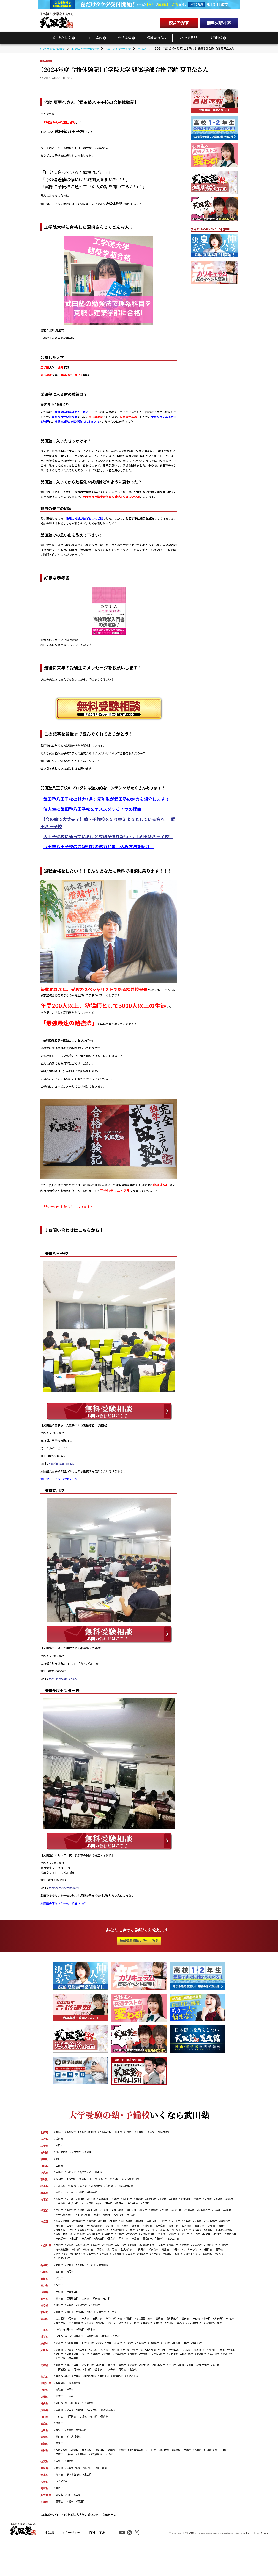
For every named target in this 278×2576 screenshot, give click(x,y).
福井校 (60, 2299)
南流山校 (190, 2215)
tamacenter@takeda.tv (64, 1888)
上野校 (98, 2236)
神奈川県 (45, 2257)
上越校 (72, 2278)
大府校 (144, 2339)
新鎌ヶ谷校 (124, 2215)
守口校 (110, 2377)
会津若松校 (89, 2174)
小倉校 (77, 2479)
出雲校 (72, 2422)
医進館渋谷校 (205, 2240)
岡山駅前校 (80, 2429)
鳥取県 (44, 2415)
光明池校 (90, 2382)
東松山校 (85, 2208)
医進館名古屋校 (85, 2344)
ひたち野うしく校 (139, 2182)
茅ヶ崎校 (197, 2266)
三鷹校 (174, 2240)
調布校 (159, 2231)
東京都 (44, 2227)
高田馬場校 (135, 2226)
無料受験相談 (219, 23)
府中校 (227, 2236)
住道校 (175, 2373)
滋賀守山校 (80, 2358)
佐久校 (113, 2314)
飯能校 (72, 2208)
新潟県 (44, 2278)
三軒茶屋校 (228, 2226)
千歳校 (150, 2132)
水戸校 (74, 2182)
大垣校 (72, 2321)
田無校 (164, 2236)
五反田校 (169, 2245)
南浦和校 (161, 2203)
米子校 (72, 2415)
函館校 (138, 2132)
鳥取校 (60, 2415)
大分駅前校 (62, 2512)
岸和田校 (187, 2373)
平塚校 (142, 2257)
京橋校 (134, 2377)
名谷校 (154, 2394)
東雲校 (223, 2245)
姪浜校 (191, 2479)
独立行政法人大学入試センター (81, 2547)
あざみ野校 (86, 2257)
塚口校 (104, 2394)
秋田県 (44, 2160)
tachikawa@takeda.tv (63, 1679)
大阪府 (44, 2373)
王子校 (86, 2245)
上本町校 (161, 2373)
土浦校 (86, 2182)
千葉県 (44, 2215)
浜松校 (72, 2328)
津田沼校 (96, 2215)
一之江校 (73, 2245)
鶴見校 (190, 2262)
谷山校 (80, 2526)
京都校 (60, 2366)
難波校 (122, 2377)
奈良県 (44, 2401)
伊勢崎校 (96, 2196)
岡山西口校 (62, 2429)
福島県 (44, 2175)
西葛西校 (162, 2226)
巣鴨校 (98, 2231)
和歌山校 (61, 2408)
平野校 (72, 2373)
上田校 (89, 2314)
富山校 (60, 2285)
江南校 (171, 2339)
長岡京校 (151, 2366)
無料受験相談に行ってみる (139, 1940)
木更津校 (204, 2215)
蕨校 (128, 2208)
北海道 (44, 2132)
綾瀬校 (98, 2245)
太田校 (72, 2196)
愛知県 (44, 2335)
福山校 (72, 2436)
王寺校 (80, 2401)
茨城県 (44, 2182)
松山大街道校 (76, 2465)
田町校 (176, 2226)
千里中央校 (227, 2373)
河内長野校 (95, 2377)
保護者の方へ (156, 37)
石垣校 (84, 2533)
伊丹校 (118, 2389)
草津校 (112, 2358)
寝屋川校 (146, 2373)
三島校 (119, 2328)
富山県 (44, 2285)
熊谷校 (60, 2203)
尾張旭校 (157, 2339)
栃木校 (86, 2189)
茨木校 (213, 2373)
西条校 (84, 2436)
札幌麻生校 (111, 2132)
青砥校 (221, 2240)
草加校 (186, 2203)
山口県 (44, 2444)
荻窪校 (214, 2226)
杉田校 (222, 2266)
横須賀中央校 (157, 2257)
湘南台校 (176, 2262)
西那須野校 (101, 2189)
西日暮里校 (145, 2240)
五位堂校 (110, 2401)
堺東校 (98, 2373)
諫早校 (92, 2498)
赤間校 (60, 2483)
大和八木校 (141, 2401)
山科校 (126, 2366)
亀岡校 (191, 2366)
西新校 (130, 2479)
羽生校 (139, 2208)
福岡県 (44, 2479)
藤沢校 (101, 2257)
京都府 (44, 2366)
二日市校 (163, 2479)
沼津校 (84, 2328)
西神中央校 (220, 2389)
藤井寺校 (119, 2382)
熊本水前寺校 (76, 2505)
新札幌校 (73, 2132)
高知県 (44, 2472)
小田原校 (128, 2257)
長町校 (92, 2153)
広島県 (44, 2436)
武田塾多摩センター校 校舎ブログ (63, 1903)
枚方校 (110, 2373)
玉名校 (92, 2505)
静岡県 (44, 2328)
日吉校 (60, 2262)
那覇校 (60, 2533)
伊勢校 (84, 2351)
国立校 (197, 2245)
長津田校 (141, 2266)
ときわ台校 (124, 2245)
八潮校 (180, 2208)
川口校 (84, 2203)
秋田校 (60, 2160)
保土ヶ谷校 (62, 2271)
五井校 (126, 2219)
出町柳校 (165, 2366)
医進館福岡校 (146, 2479)
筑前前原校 (112, 2483)
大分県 (44, 2512)
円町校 (138, 2366)
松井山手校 (92, 2366)
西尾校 (133, 2339)
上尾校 (175, 2203)
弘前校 (60, 2139)
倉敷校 (94, 2429)
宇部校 (86, 2443)
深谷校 (60, 2208)
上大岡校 (130, 2262)
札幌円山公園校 (91, 2132)
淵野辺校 (182, 2266)
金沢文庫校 (146, 2262)
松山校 (60, 2465)
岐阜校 (60, 2321)
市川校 (60, 2215)
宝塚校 (142, 2389)
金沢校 (60, 2292)
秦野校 (202, 2262)
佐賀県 (44, 2491)
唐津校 (72, 2491)
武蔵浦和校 (165, 2208)
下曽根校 (96, 2483)
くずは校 (207, 2377)
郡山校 (103, 2174)
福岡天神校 (62, 2479)
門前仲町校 (82, 2226)
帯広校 (162, 2132)
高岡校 (72, 2285)
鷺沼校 (210, 2266)
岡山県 (44, 2429)
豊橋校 (172, 2335)
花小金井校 (90, 2250)
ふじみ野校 (115, 2208)
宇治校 (179, 2366)
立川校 (120, 2226)
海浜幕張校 (220, 2215)
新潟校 (60, 2278)
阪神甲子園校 (201, 2389)
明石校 (106, 2389)
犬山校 (209, 2339)
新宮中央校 (229, 2479)
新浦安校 (73, 2215)
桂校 (201, 2366)
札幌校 (60, 2132)
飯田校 (101, 2314)
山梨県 (44, 2307)
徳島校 (60, 2450)
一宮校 (213, 2335)
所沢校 (95, 2203)
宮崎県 (44, 2519)
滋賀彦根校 (97, 2358)
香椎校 (118, 2479)
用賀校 (72, 2240)
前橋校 (84, 2196)
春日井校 (102, 2335)
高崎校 (60, 2196)
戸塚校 (117, 2262)
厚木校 (60, 2257)
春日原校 (177, 2479)
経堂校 (156, 2245)
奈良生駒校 (94, 2401)
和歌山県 (45, 2408)
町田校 (108, 2226)
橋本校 (200, 2257)
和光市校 (99, 2208)
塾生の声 (46, 61)
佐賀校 (60, 2491)
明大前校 (216, 2231)
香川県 (44, 2458)
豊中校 (134, 2373)
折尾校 (84, 2483)
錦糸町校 (61, 2231)
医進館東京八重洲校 (68, 2250)
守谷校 (121, 2182)
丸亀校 (72, 2458)
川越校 (122, 2203)
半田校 (224, 2335)
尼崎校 (142, 2394)
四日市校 (70, 2351)
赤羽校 (130, 2231)
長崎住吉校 (106, 2498)
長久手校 (87, 2339)
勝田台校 (140, 2215)
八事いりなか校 (120, 2335)
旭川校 (126, 2132)
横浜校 (72, 2257)
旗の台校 (187, 2240)
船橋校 (165, 2215)
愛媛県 (44, 2465)
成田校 (177, 2215)
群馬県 (44, 2196)
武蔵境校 (183, 2245)
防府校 (110, 2443)
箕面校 (69, 2377)
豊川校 (197, 2339)
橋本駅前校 (77, 2408)
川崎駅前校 (79, 2271)
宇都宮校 (61, 2189)
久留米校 (105, 2479)
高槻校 (122, 2373)
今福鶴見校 (148, 2377)
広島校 (60, 2436)
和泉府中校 (223, 2377)
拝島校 (215, 2236)
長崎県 (44, 2498)
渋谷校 (72, 2236)
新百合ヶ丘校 (110, 2266)
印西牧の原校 (110, 2219)
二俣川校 (162, 2262)
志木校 (148, 2203)
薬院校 (72, 2483)
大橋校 (203, 2479)
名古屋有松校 (64, 2344)
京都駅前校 (74, 2366)
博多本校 (90, 2479)
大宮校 (72, 2203)
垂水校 (115, 2394)
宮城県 (44, 2153)
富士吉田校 (74, 2306)
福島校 (60, 2174)
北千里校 (105, 2382)
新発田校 (108, 2278)
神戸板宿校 (171, 2389)
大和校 (173, 2257)
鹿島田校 (156, 2266)
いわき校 (73, 2174)
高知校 (60, 2472)
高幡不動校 (109, 2240)
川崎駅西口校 (110, 2271)
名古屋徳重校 (105, 2339)
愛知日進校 (186, 2335)
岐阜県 (44, 2321)
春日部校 (135, 2203)
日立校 (98, 2182)
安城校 (121, 2339)
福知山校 (213, 2366)
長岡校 (84, 2278)
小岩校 (60, 2236)
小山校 (74, 2189)
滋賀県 (44, 2359)
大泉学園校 (149, 2236)
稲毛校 (72, 2219)
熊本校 (60, 2505)
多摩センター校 (181, 2236)
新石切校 (75, 2382)
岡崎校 (74, 2335)
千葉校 (110, 2215)
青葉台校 (186, 2257)
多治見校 (85, 2321)
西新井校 (210, 2245)
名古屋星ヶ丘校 (154, 2335)
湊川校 (60, 2394)
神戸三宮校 (74, 2389)
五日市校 (96, 2436)
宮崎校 (60, 2519)
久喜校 (213, 2203)
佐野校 (115, 2189)
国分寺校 (230, 2231)
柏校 (85, 2215)
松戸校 (153, 2215)
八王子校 (189, 2226)
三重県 (44, 2352)
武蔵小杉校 (229, 2257)
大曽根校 (61, 2339)
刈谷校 (138, 2335)
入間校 (225, 2203)
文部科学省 (109, 2547)
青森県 (44, 2139)
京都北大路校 (110, 2366)
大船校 (169, 2266)
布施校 (163, 2377)
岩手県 (44, 2146)
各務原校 (99, 2321)
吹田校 (81, 2377)
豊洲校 (110, 2245)
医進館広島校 (114, 2436)
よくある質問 (188, 37)
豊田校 (201, 2335)
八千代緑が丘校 (89, 2219)
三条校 (95, 2278)
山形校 (60, 2167)
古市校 (175, 2377)
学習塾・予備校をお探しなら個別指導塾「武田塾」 (208, 2570)
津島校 (221, 2339)
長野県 (44, 2314)
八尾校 (201, 2373)
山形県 (44, 2168)
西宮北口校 (92, 2389)
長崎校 (60, 2498)
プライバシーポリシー (84, 2571)
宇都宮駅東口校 (132, 2189)
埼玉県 (44, 2203)
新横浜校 (114, 2257)
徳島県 (44, 2451)
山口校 (60, 2443)
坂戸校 (151, 2208)
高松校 (60, 2458)
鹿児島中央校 (64, 2526)
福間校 (127, 2483)
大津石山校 (62, 2358)
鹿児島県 (45, 2526)
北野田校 (61, 2382)
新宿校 (149, 2226)
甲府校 (60, 2306)
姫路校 (60, 2389)
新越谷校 (108, 2203)
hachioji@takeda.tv (61, 1463)
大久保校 (128, 2394)
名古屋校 (61, 2335)
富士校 (107, 2328)
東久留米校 (141, 2245)
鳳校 (58, 2377)
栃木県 (44, 2189)
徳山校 (98, 2443)
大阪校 (60, 2373)
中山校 (91, 2262)
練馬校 (74, 2231)
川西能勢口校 (76, 2394)
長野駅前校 (74, 2314)
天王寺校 (85, 2373)
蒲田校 (60, 2245)
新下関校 (73, 2443)
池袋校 (97, 2226)
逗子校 (77, 2266)
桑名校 (95, 2351)
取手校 (109, 2182)
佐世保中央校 (76, 2498)
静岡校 (60, 2328)
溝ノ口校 (104, 2262)
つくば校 (61, 2182)
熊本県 (44, 2505)
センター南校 (217, 2262)
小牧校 (74, 2339)
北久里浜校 (92, 2266)
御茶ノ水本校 (64, 2226)
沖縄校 (72, 2533)
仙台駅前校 (62, 2153)
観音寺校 (85, 2458)
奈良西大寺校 (64, 2401)
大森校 (60, 2240)
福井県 (44, 2300)
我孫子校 (151, 2219)
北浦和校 (199, 2203)
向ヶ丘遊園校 (76, 2262)
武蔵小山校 (132, 2236)
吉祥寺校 (201, 2231)
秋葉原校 (161, 2240)
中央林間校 (62, 2266)
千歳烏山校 (200, 2236)
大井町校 (172, 2231)
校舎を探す (179, 23)
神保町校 (85, 2236)
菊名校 (94, 2271)
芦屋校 (130, 2389)
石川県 (44, 2292)
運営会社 (61, 2571)
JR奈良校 (125, 2401)
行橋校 (215, 2479)
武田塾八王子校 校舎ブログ (58, 1479)
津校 (58, 2351)
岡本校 (92, 2394)
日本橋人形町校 (89, 2240)
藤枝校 (95, 2328)
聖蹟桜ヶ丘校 (114, 2236)
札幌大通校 (176, 2132)
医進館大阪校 (190, 2377)
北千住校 (186, 2231)
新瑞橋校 (184, 2339)
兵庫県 (44, 2389)
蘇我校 (164, 2219)
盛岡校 (60, 2146)
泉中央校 (78, 2153)
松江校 (60, 2422)
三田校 (185, 2389)
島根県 (44, 2422)
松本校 (60, 2314)
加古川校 (155, 2389)
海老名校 (127, 2266)
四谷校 (202, 2226)
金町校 (86, 2231)
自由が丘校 (144, 2231)
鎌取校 (138, 2219)
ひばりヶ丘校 (127, 2240)
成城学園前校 (114, 2231)
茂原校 (60, 2219)
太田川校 (87, 2335)
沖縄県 (44, 2533)
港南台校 (213, 2257)
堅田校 (123, 2358)
